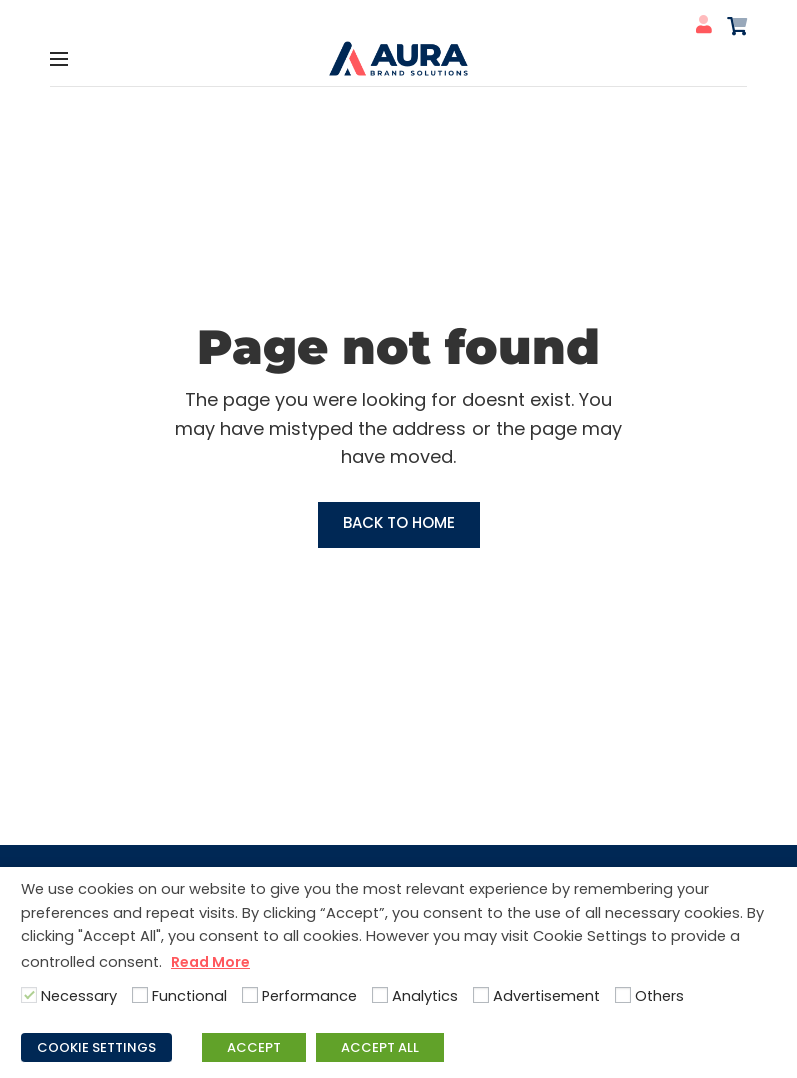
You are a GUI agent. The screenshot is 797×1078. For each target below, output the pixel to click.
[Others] (623, 995)
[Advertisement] (481, 995)
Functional (189, 996)
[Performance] (250, 995)
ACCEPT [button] (254, 1047)
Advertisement (546, 996)
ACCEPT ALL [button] (380, 1047)
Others (659, 996)
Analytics (425, 996)
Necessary (79, 996)
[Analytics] (380, 995)
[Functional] (140, 995)
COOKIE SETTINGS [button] (96, 1047)
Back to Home (399, 522)
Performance (309, 996)
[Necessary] (29, 995)
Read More (210, 962)
